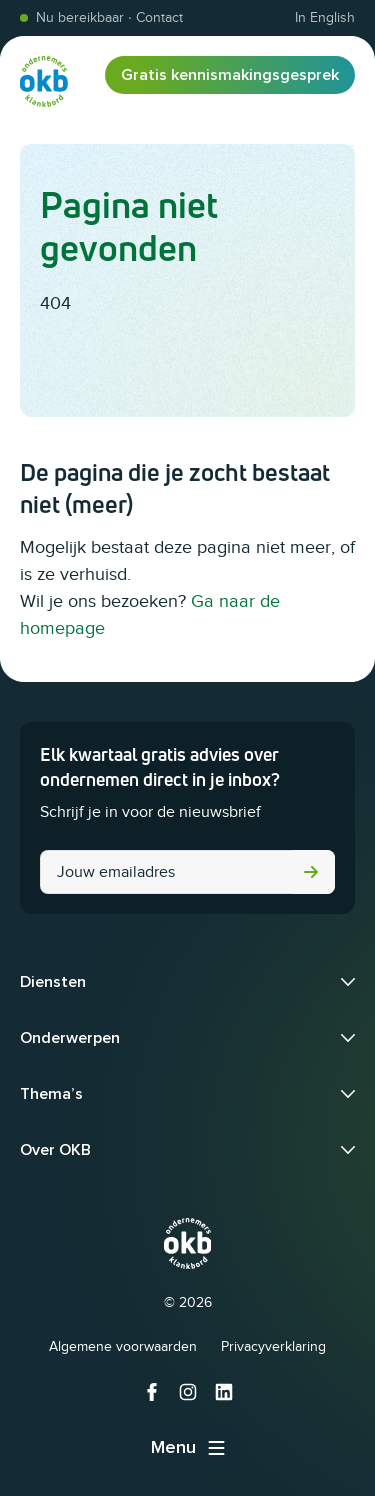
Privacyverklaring (273, 1346)
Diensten (53, 982)
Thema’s (51, 1094)
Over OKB (55, 1150)
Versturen (311, 872)
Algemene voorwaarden (123, 1346)
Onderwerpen (70, 1038)
